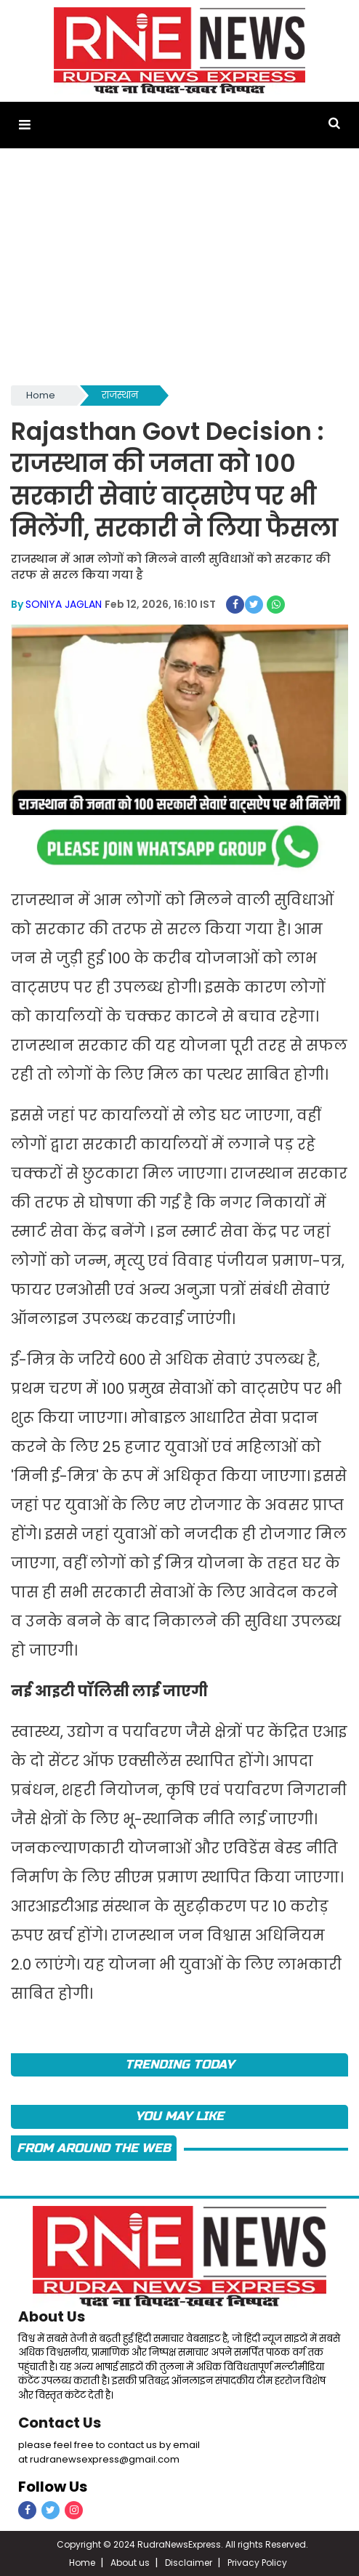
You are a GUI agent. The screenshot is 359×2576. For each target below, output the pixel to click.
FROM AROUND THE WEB (94, 2147)
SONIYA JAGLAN (63, 603)
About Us (52, 2316)
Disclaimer (188, 2561)
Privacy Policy (257, 2561)
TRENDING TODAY (179, 2063)
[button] (24, 125)
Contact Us (60, 2422)
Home (40, 395)
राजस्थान (120, 395)
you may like (179, 2115)
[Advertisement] (179, 273)
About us (130, 2561)
